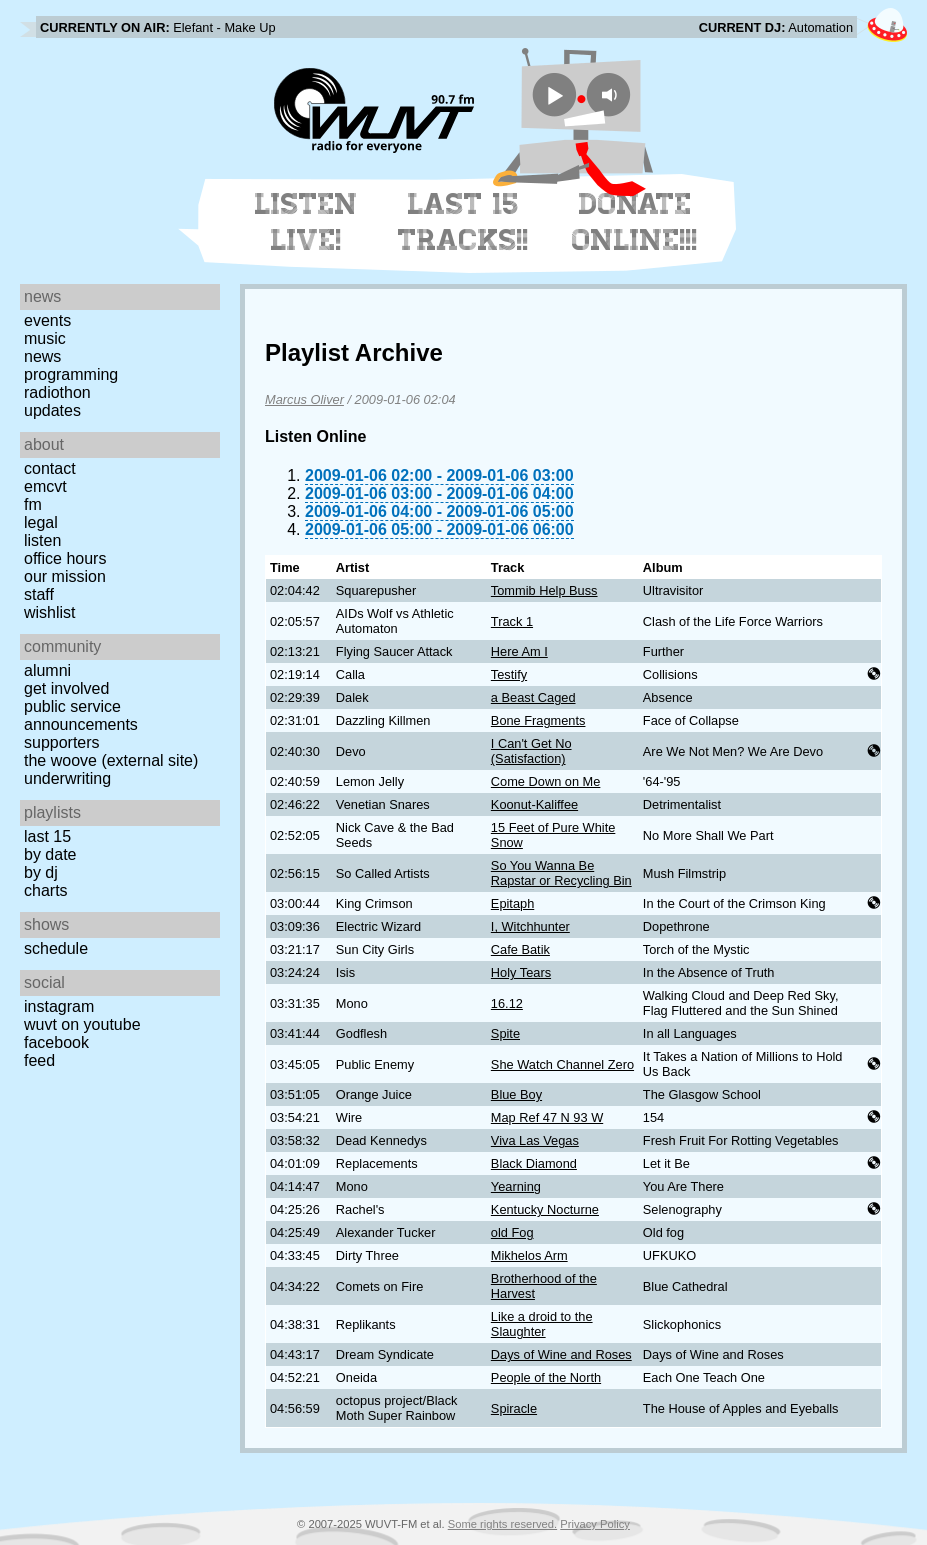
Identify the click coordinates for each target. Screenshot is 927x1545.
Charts (46, 890)
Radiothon (57, 392)
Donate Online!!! (635, 222)
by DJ (41, 872)
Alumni (47, 670)
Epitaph (512, 903)
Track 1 (512, 621)
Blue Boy (516, 1094)
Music (45, 338)
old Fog (512, 1232)
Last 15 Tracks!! (463, 222)
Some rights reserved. (502, 1524)
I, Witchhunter (530, 926)
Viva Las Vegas (535, 1140)
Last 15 (47, 836)
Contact (50, 468)
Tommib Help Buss (544, 590)
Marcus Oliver (304, 399)
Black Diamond (534, 1163)
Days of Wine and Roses (561, 1354)
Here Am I (519, 651)
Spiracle (514, 1408)
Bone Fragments (538, 720)
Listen (42, 540)
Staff (39, 594)
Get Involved (66, 688)
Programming (71, 374)
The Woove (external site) (111, 760)
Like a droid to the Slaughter (542, 1324)
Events (47, 320)
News (42, 356)
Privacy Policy (595, 1524)
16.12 (507, 1003)
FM (33, 504)
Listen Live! (306, 222)
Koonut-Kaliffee (534, 804)
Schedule (56, 948)
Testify (509, 674)
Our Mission (65, 576)
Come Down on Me (546, 781)
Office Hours (65, 558)
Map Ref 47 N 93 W (547, 1117)
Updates (52, 410)
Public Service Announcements (81, 715)
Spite (505, 1033)
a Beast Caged (533, 697)
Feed (39, 1060)
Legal (41, 522)
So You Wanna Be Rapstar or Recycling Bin (561, 873)
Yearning (516, 1186)
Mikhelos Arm (529, 1255)
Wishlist (50, 612)
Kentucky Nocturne (545, 1209)
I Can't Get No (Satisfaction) (531, 751)
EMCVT (45, 486)
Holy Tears (521, 972)
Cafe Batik (520, 949)
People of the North (546, 1377)
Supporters (62, 742)
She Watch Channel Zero (562, 1064)
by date (50, 854)
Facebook (56, 1042)
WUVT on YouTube (82, 1024)
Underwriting (67, 778)
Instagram (59, 1006)
